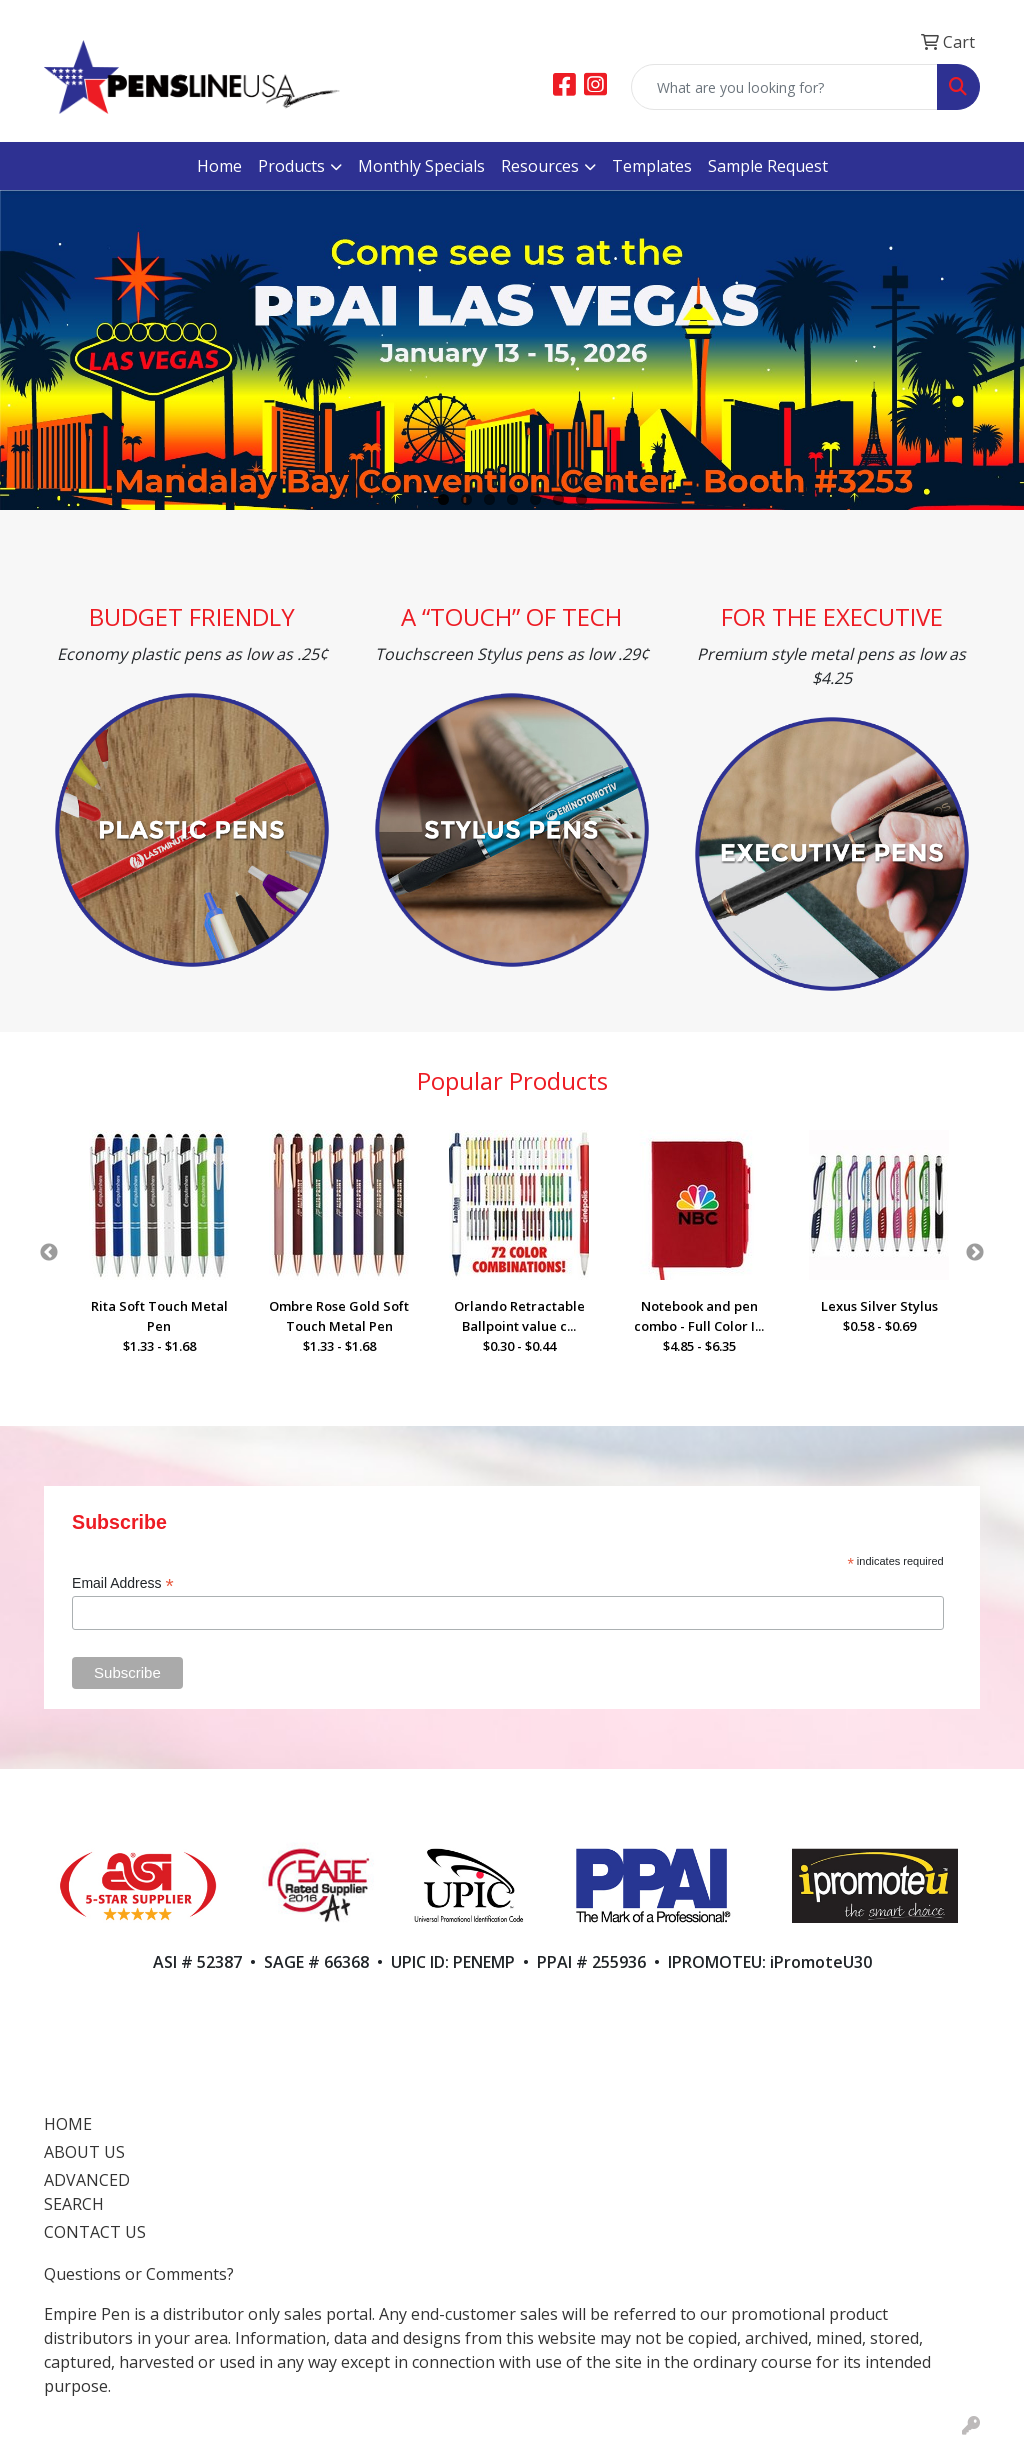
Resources (540, 166)
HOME (68, 2124)
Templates (652, 166)
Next (975, 1253)
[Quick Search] (784, 87)
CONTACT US (95, 2232)
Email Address (123, 1583)
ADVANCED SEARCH (87, 2192)
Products (291, 166)
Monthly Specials (421, 166)
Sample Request (768, 166)
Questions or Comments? (139, 2274)
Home (219, 166)
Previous (49, 1253)
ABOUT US (84, 2152)
